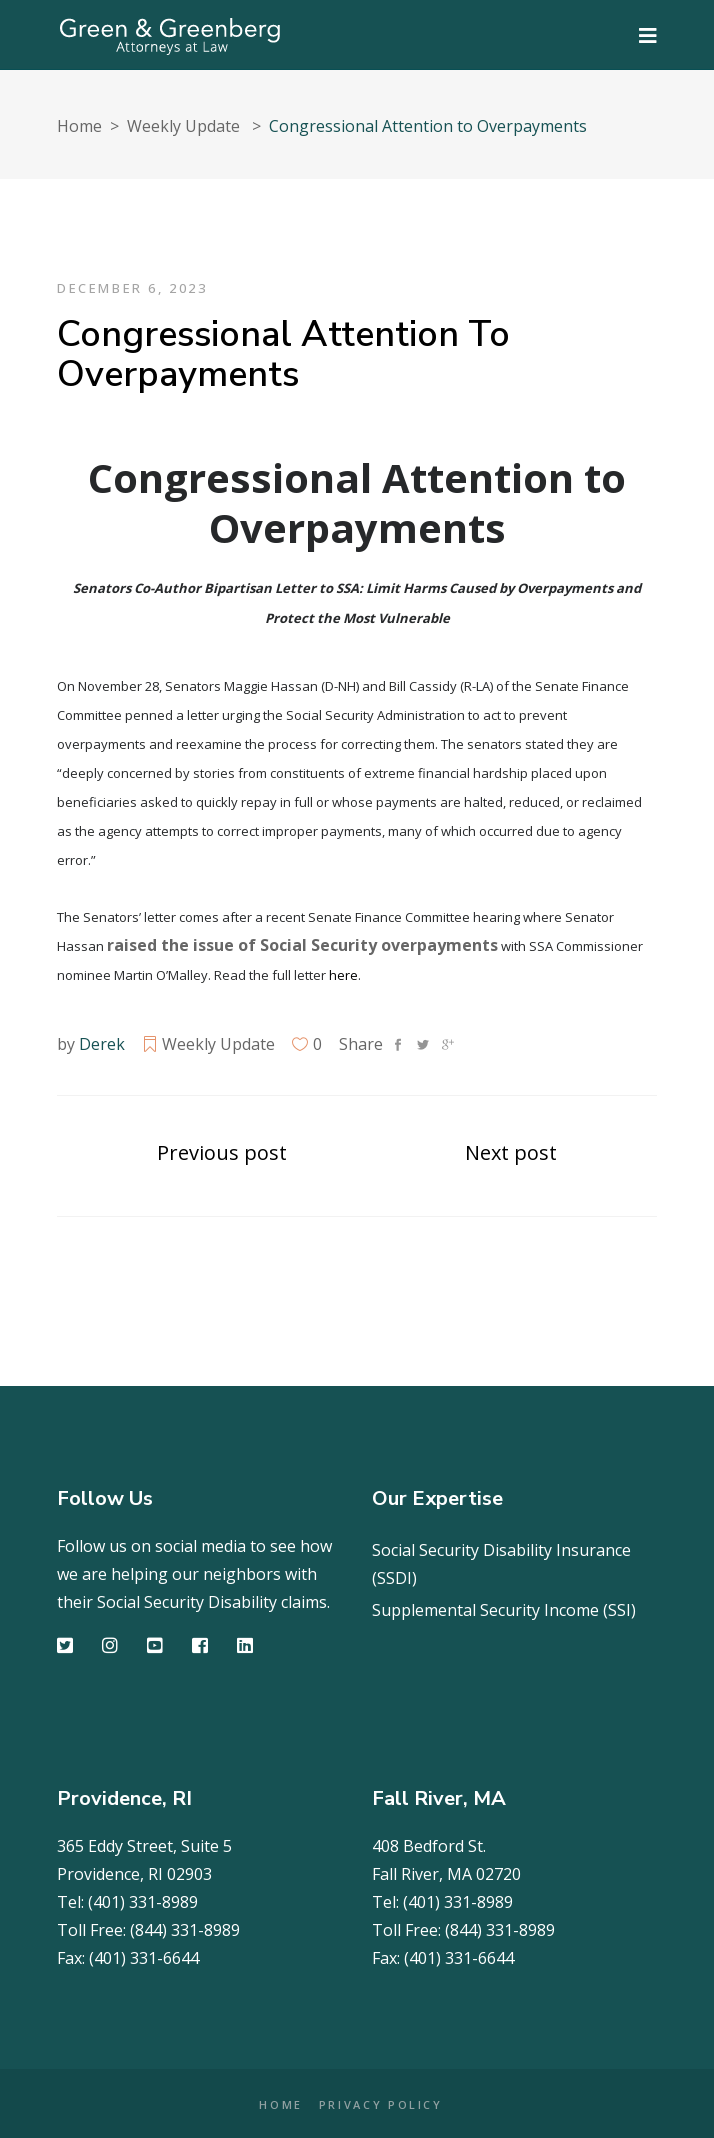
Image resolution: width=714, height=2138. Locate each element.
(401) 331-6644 (144, 1958)
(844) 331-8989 (185, 1930)
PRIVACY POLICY (381, 2104)
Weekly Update (183, 126)
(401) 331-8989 (143, 1902)
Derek (102, 1044)
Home (79, 126)
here (343, 975)
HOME (281, 2104)
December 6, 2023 (132, 288)
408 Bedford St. (429, 1846)
